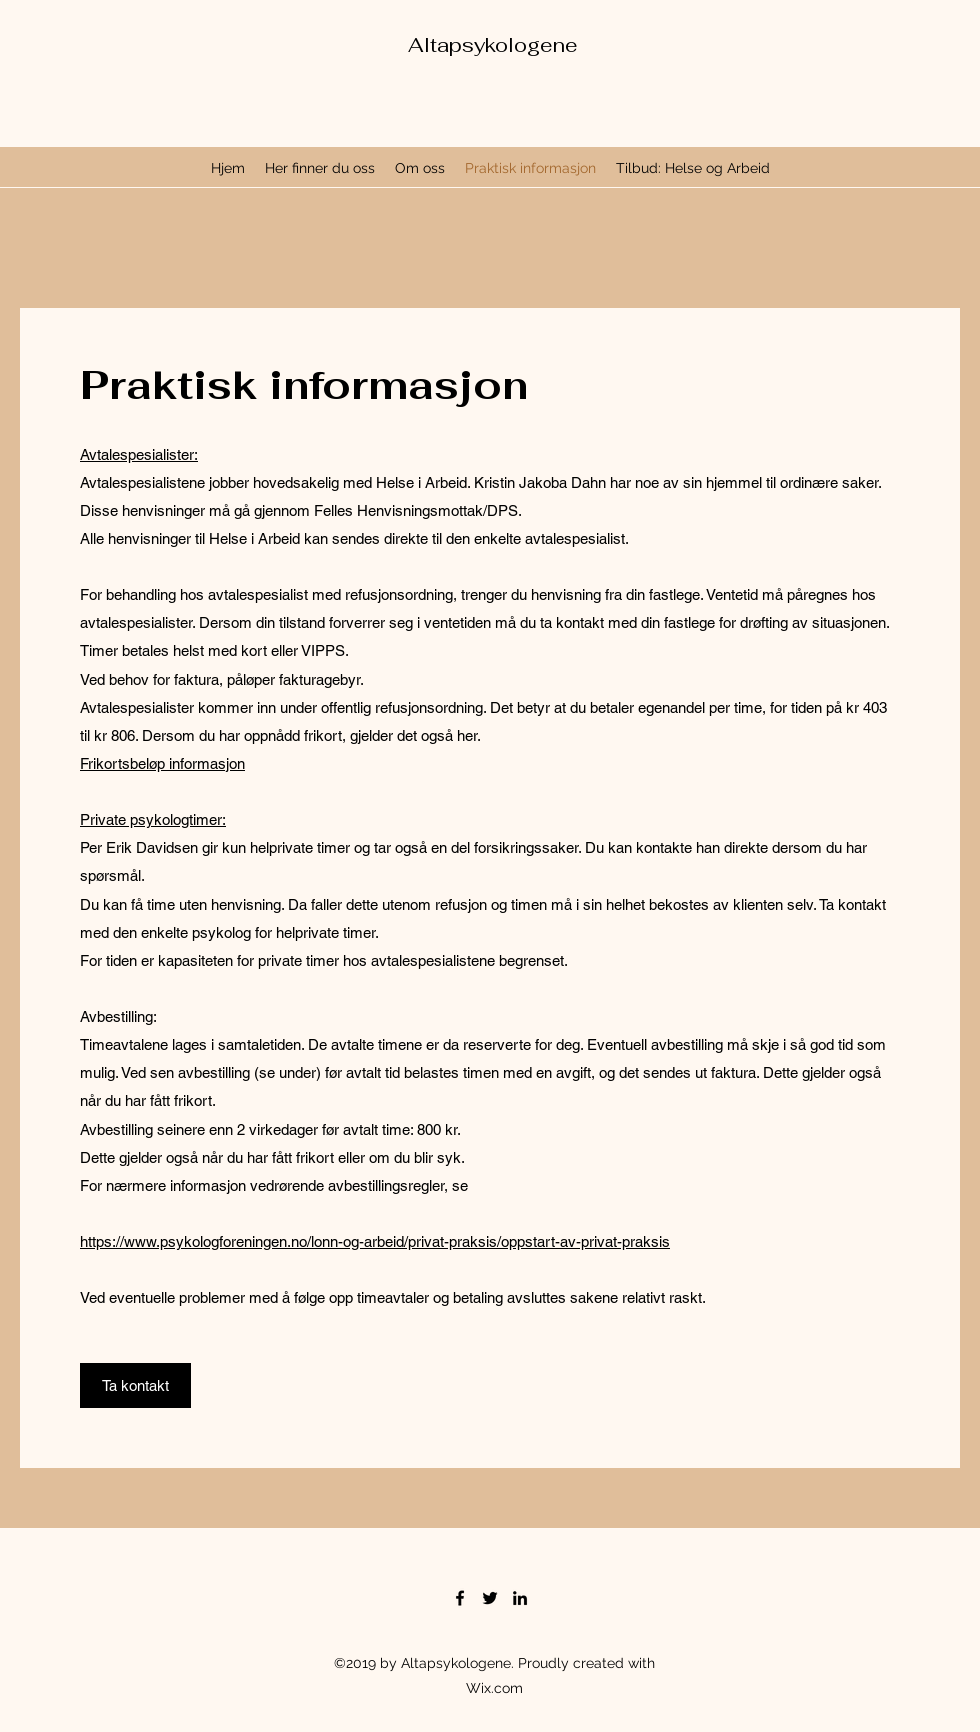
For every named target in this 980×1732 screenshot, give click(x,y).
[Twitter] (490, 1598)
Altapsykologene (493, 45)
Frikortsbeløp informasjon (162, 763)
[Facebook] (460, 1598)
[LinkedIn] (520, 1598)
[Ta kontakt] (135, 1385)
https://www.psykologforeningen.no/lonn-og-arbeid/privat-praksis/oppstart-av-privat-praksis (375, 1241)
